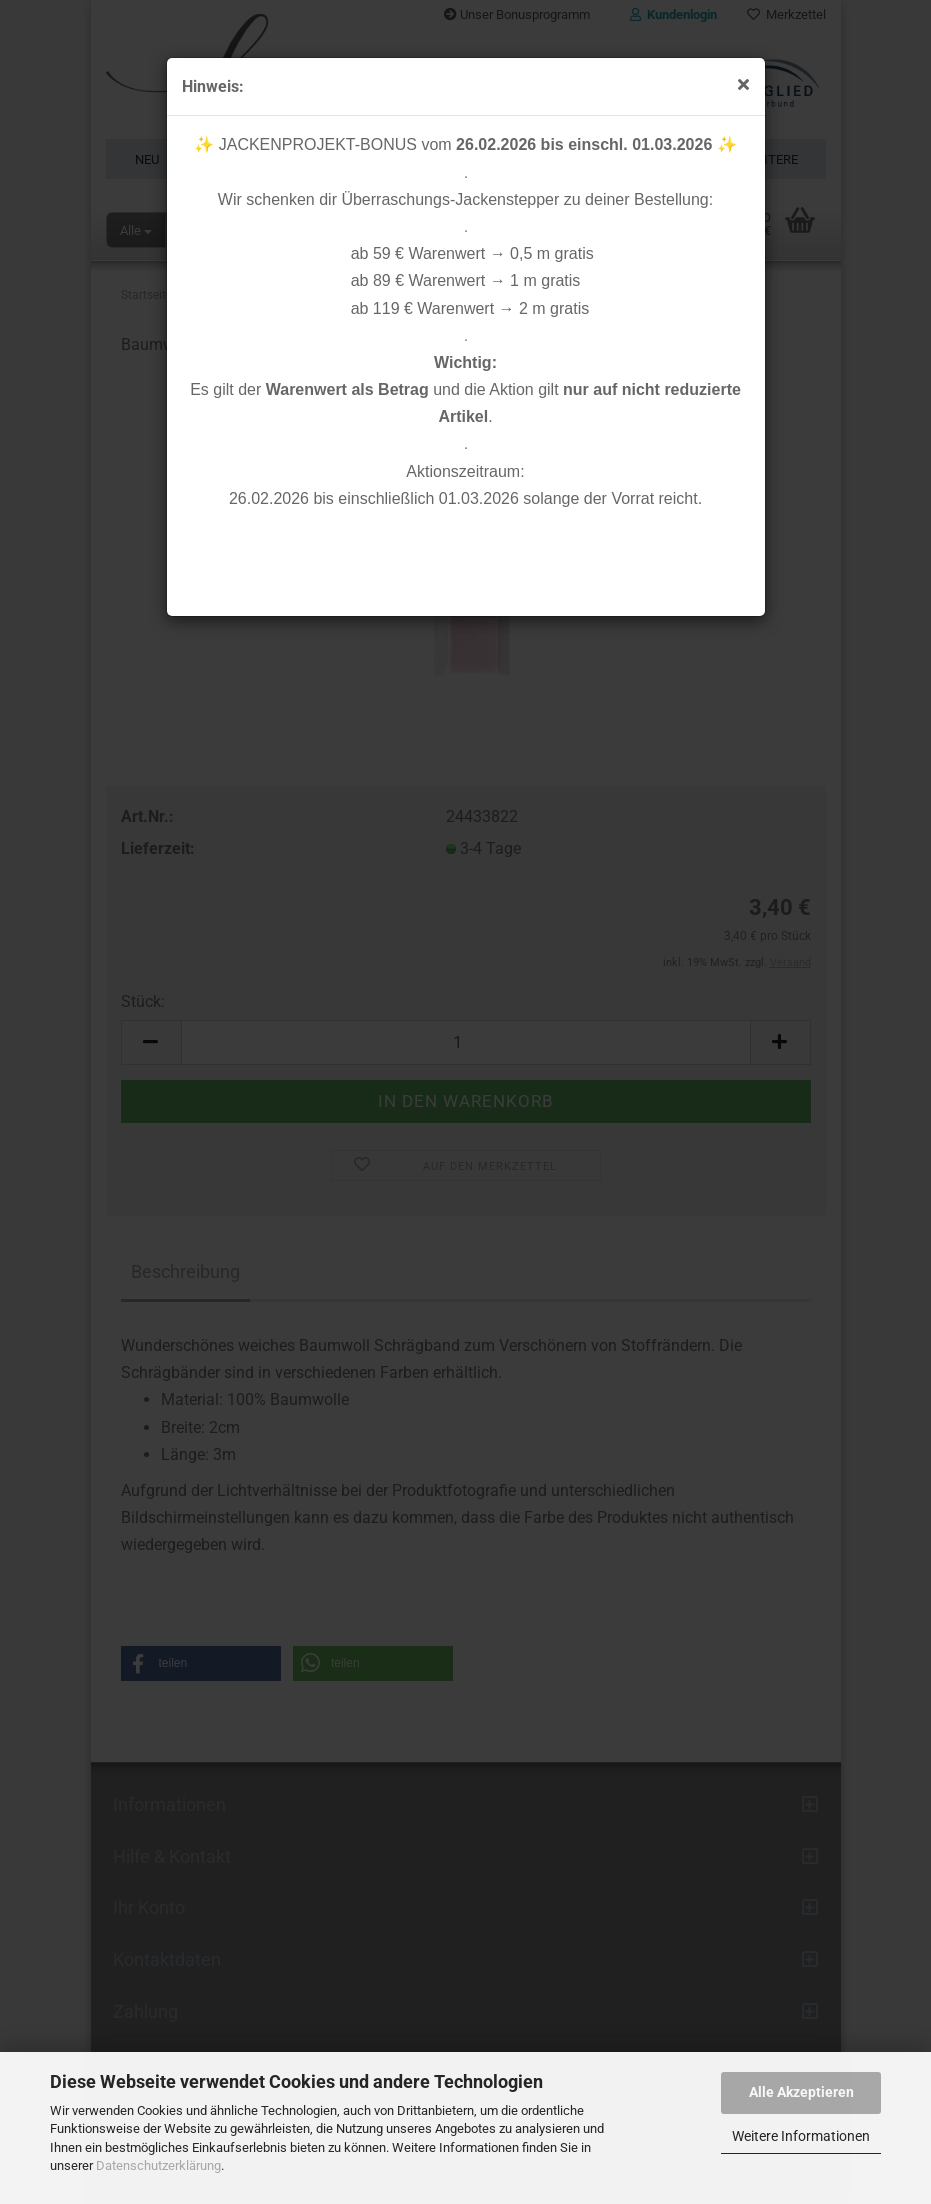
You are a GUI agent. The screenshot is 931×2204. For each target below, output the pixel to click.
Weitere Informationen (801, 2136)
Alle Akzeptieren (801, 2092)
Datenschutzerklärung (158, 2165)
